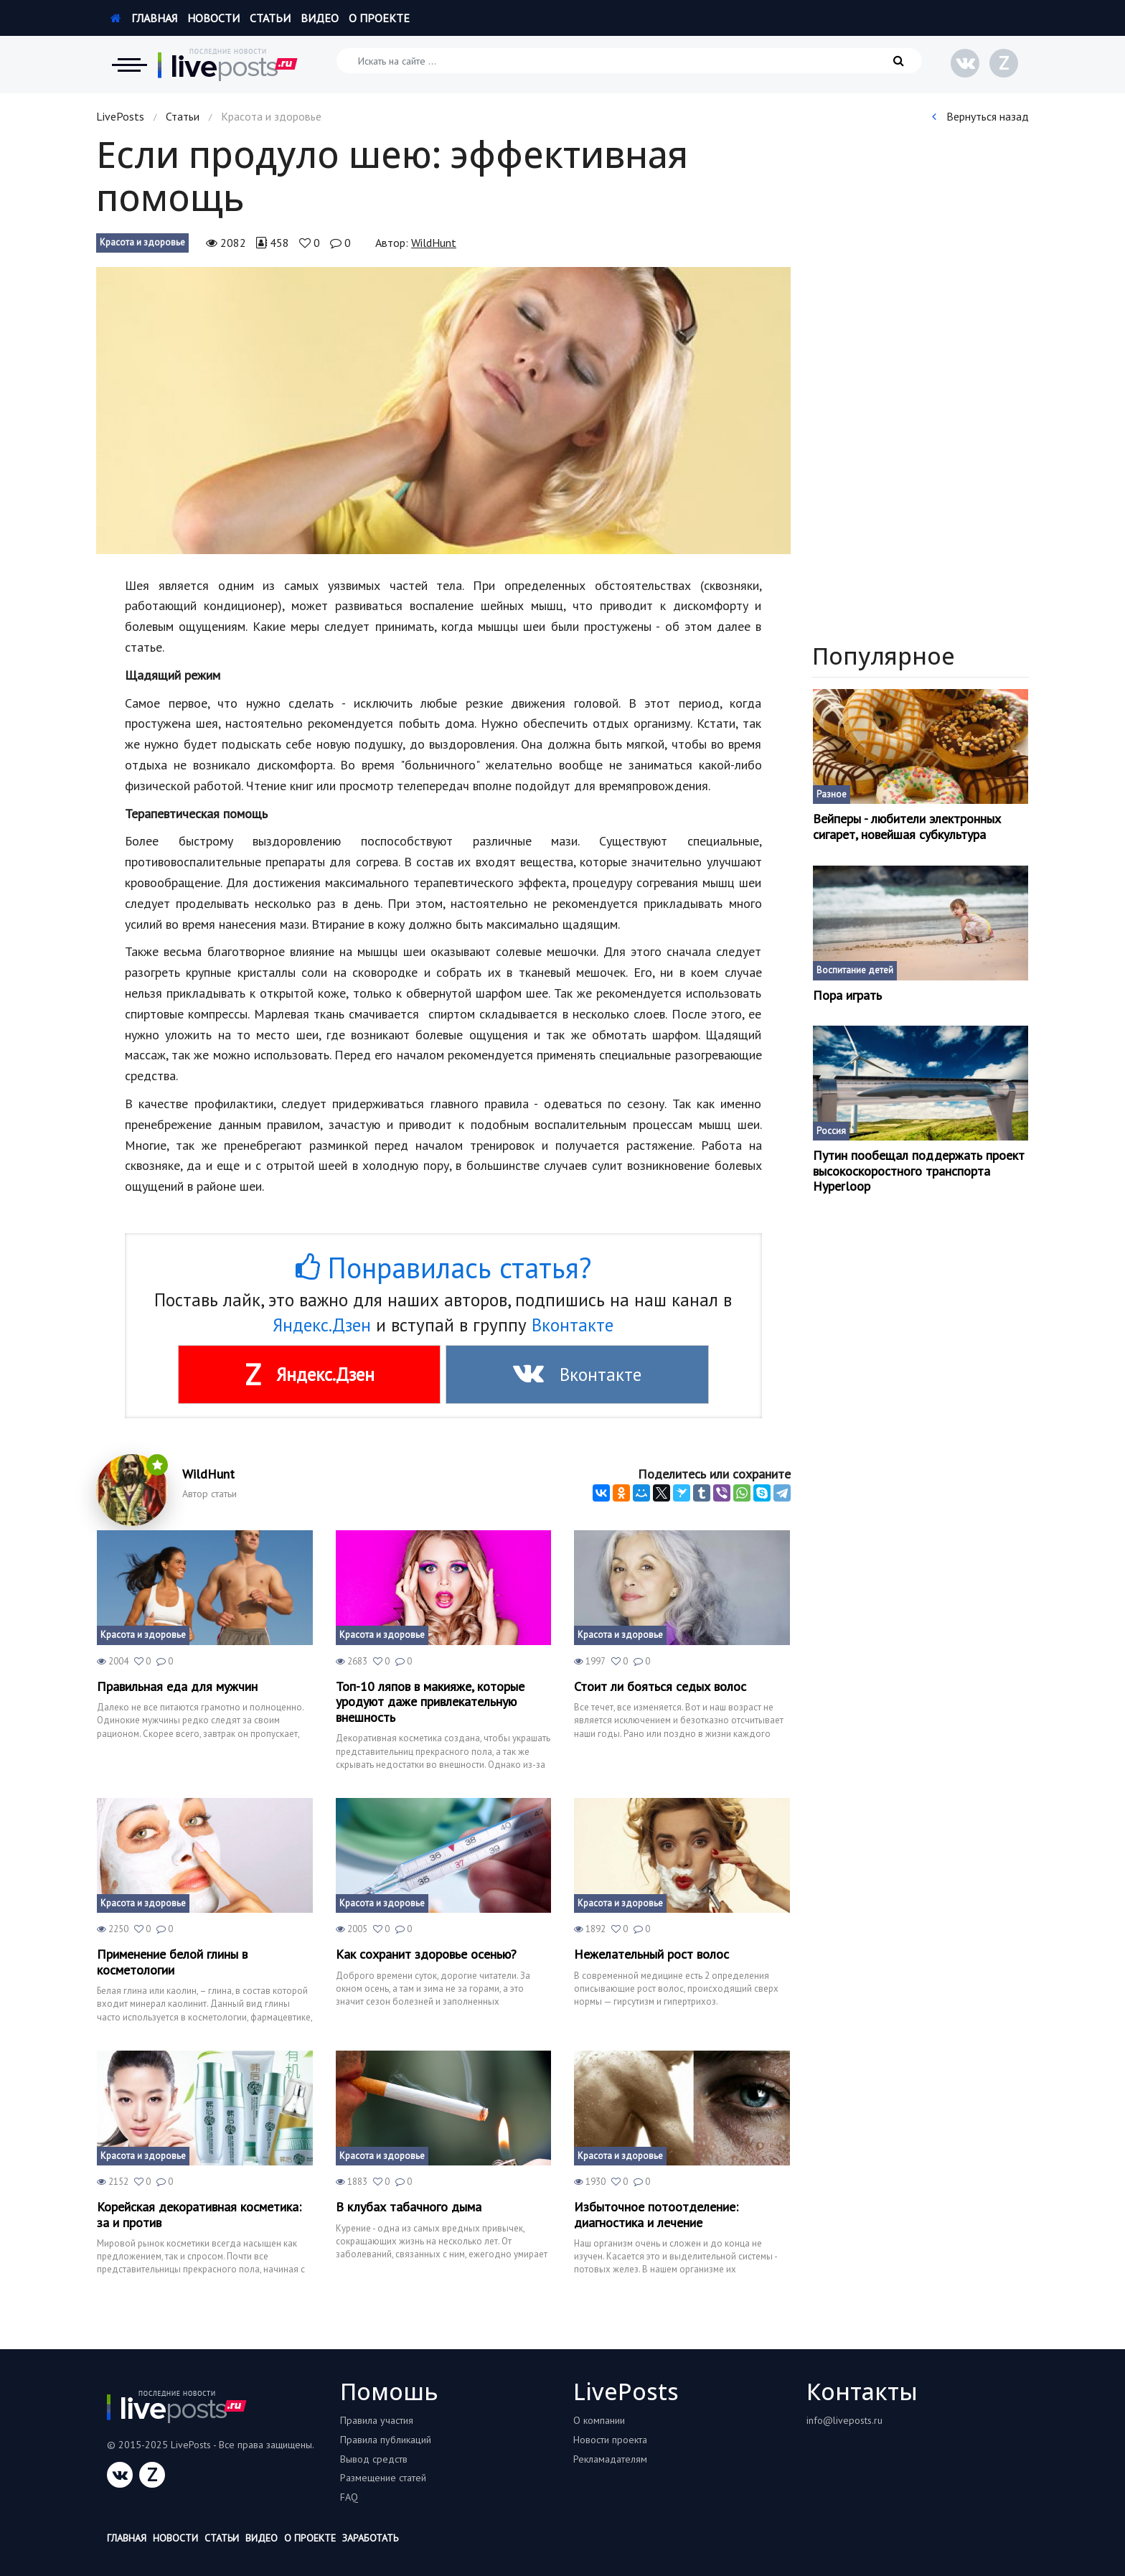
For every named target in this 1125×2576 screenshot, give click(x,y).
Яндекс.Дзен (322, 1324)
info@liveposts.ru (844, 2420)
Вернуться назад (980, 116)
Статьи (270, 18)
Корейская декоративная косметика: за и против (199, 2214)
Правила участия (376, 2420)
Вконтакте (572, 1324)
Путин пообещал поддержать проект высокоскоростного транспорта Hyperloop (919, 1171)
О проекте (379, 18)
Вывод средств (374, 2459)
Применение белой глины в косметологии (172, 1962)
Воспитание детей (854, 970)
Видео (320, 18)
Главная (143, 18)
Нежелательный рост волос (651, 1954)
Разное (831, 794)
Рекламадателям (610, 2459)
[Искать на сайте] (629, 60)
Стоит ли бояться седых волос (660, 1687)
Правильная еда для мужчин (177, 1687)
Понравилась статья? (443, 1267)
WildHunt (433, 242)
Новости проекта (610, 2439)
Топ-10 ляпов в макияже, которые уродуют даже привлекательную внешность (430, 1702)
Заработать (370, 2537)
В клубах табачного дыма (408, 2207)
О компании (599, 2420)
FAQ (349, 2497)
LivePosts (120, 116)
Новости (213, 18)
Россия (831, 1131)
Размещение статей (383, 2477)
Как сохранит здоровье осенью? (426, 1954)
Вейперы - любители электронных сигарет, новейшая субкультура (907, 826)
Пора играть (847, 995)
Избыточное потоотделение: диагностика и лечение (656, 2214)
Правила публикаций (385, 2439)
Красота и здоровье (142, 242)
